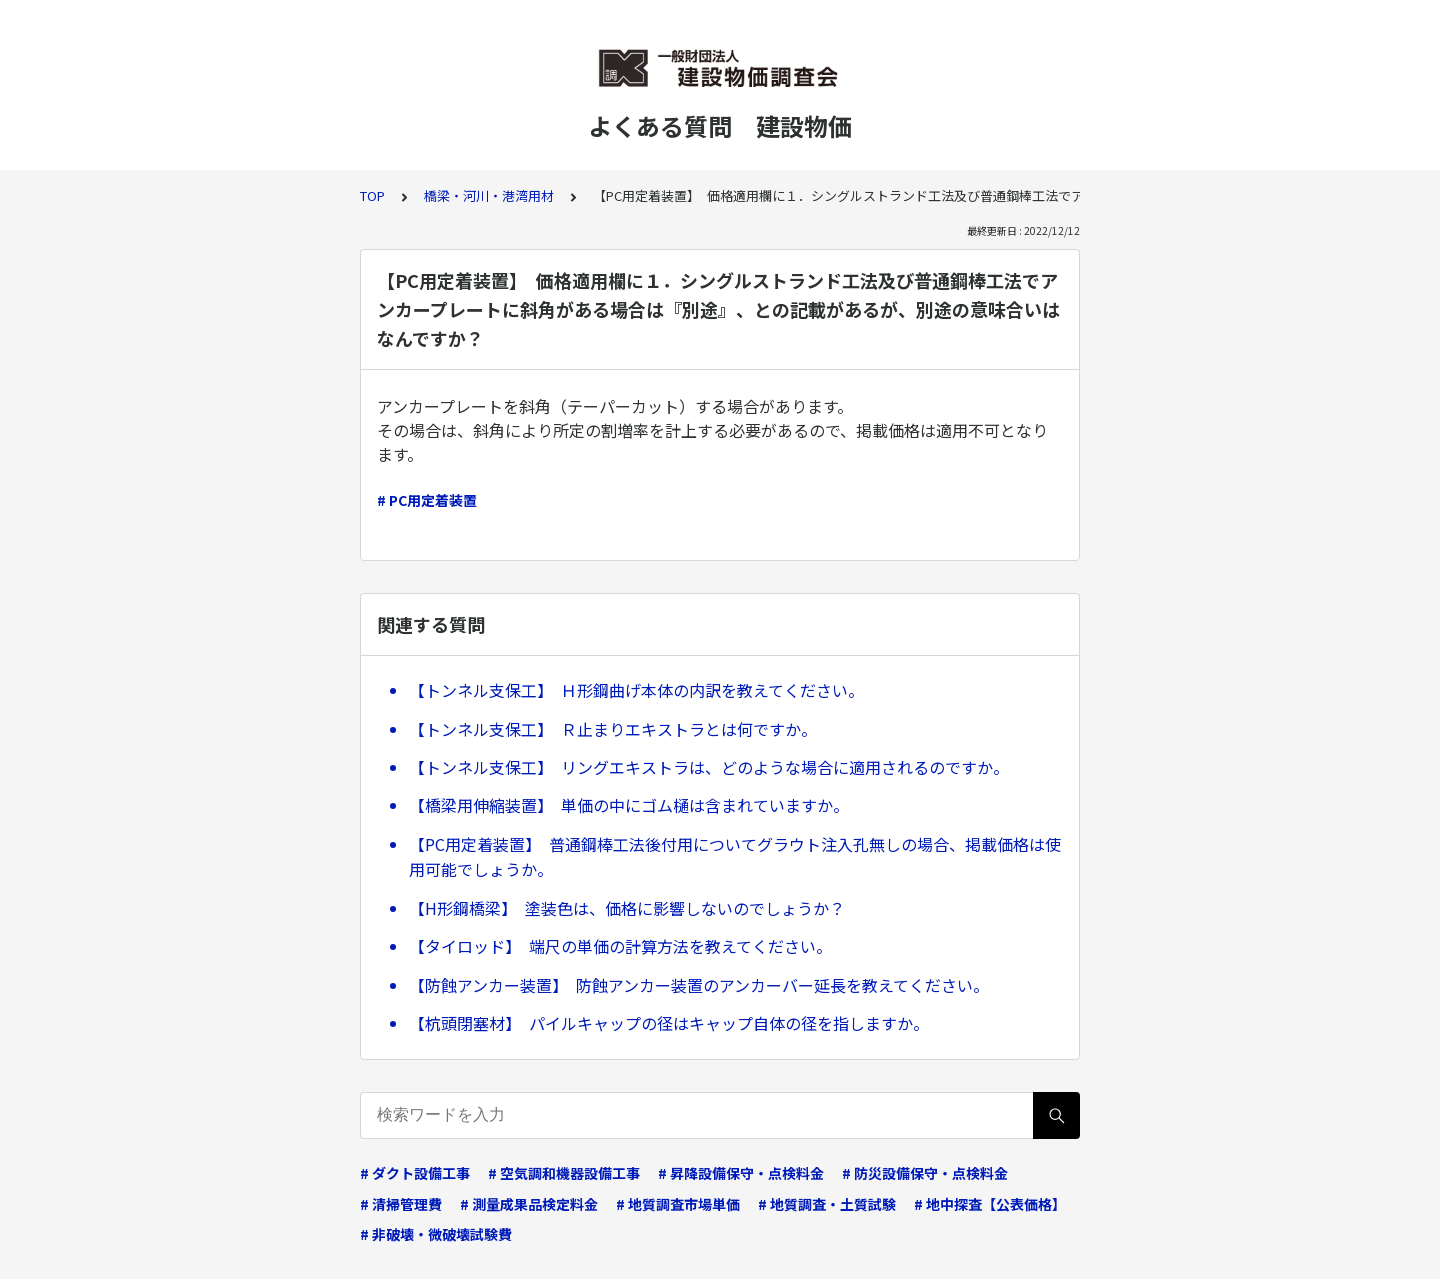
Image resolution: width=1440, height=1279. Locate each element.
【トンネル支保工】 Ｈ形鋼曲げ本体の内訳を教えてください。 (636, 690)
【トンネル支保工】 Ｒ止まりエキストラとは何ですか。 (613, 729)
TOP (372, 195)
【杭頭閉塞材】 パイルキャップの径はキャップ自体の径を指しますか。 (669, 1023)
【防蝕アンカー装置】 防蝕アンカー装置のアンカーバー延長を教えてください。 (699, 985)
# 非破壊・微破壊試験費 (436, 1234)
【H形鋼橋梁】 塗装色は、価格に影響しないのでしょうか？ (627, 908)
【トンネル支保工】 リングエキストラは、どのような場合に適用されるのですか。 (709, 767)
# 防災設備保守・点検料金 (925, 1173)
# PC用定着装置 (427, 500)
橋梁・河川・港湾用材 (489, 195)
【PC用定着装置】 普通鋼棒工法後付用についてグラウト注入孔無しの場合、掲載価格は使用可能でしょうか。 (735, 857)
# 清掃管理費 (401, 1204)
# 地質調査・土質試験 (827, 1204)
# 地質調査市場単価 (678, 1204)
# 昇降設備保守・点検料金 (741, 1173)
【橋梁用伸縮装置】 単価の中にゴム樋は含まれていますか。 (629, 805)
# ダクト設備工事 (415, 1173)
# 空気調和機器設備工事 (564, 1173)
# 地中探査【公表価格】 (990, 1204)
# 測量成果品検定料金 (529, 1204)
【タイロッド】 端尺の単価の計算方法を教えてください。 (620, 946)
